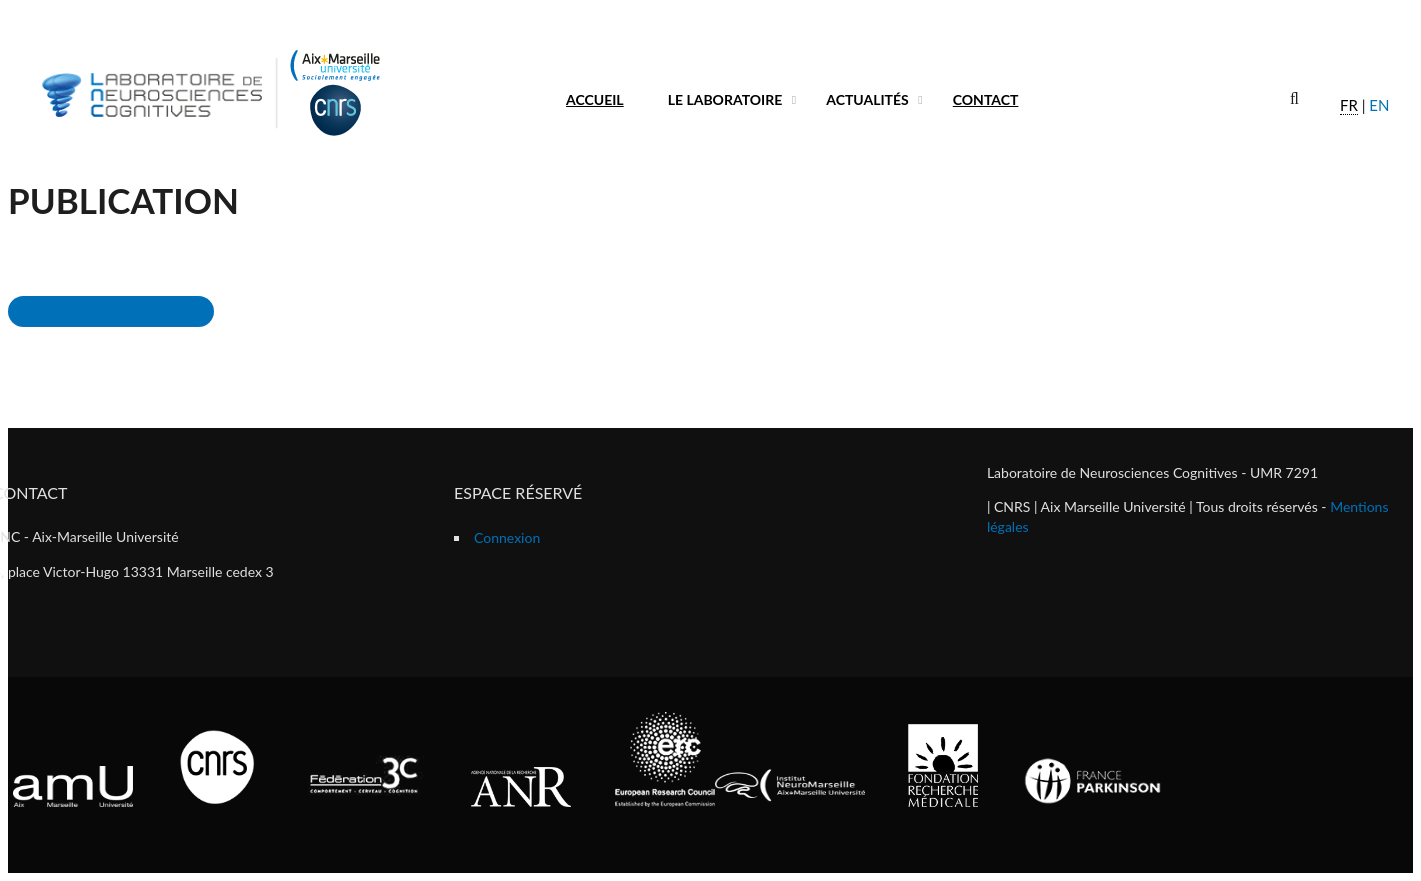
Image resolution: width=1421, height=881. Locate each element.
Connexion (507, 537)
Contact (986, 99)
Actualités (867, 99)
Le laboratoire (725, 99)
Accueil (595, 99)
